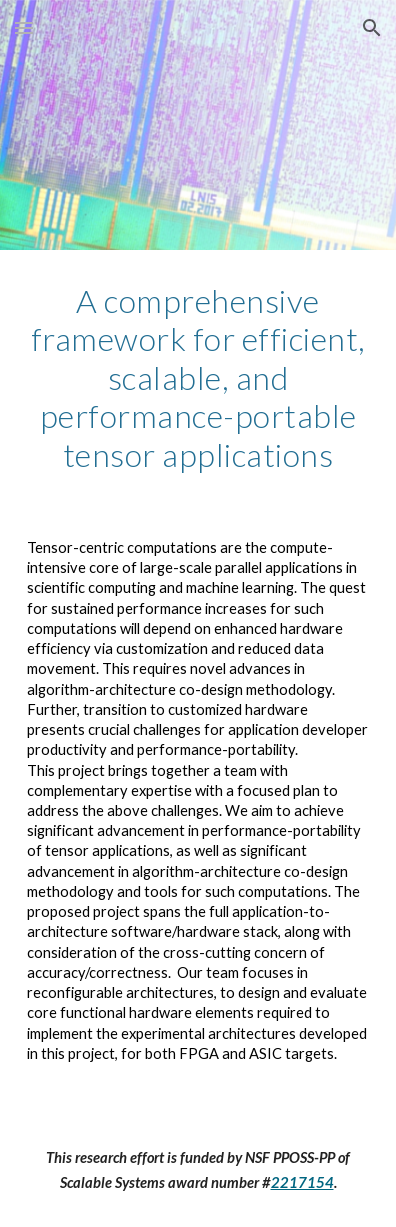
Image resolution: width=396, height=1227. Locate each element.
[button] (24, 27)
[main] (197, 378)
